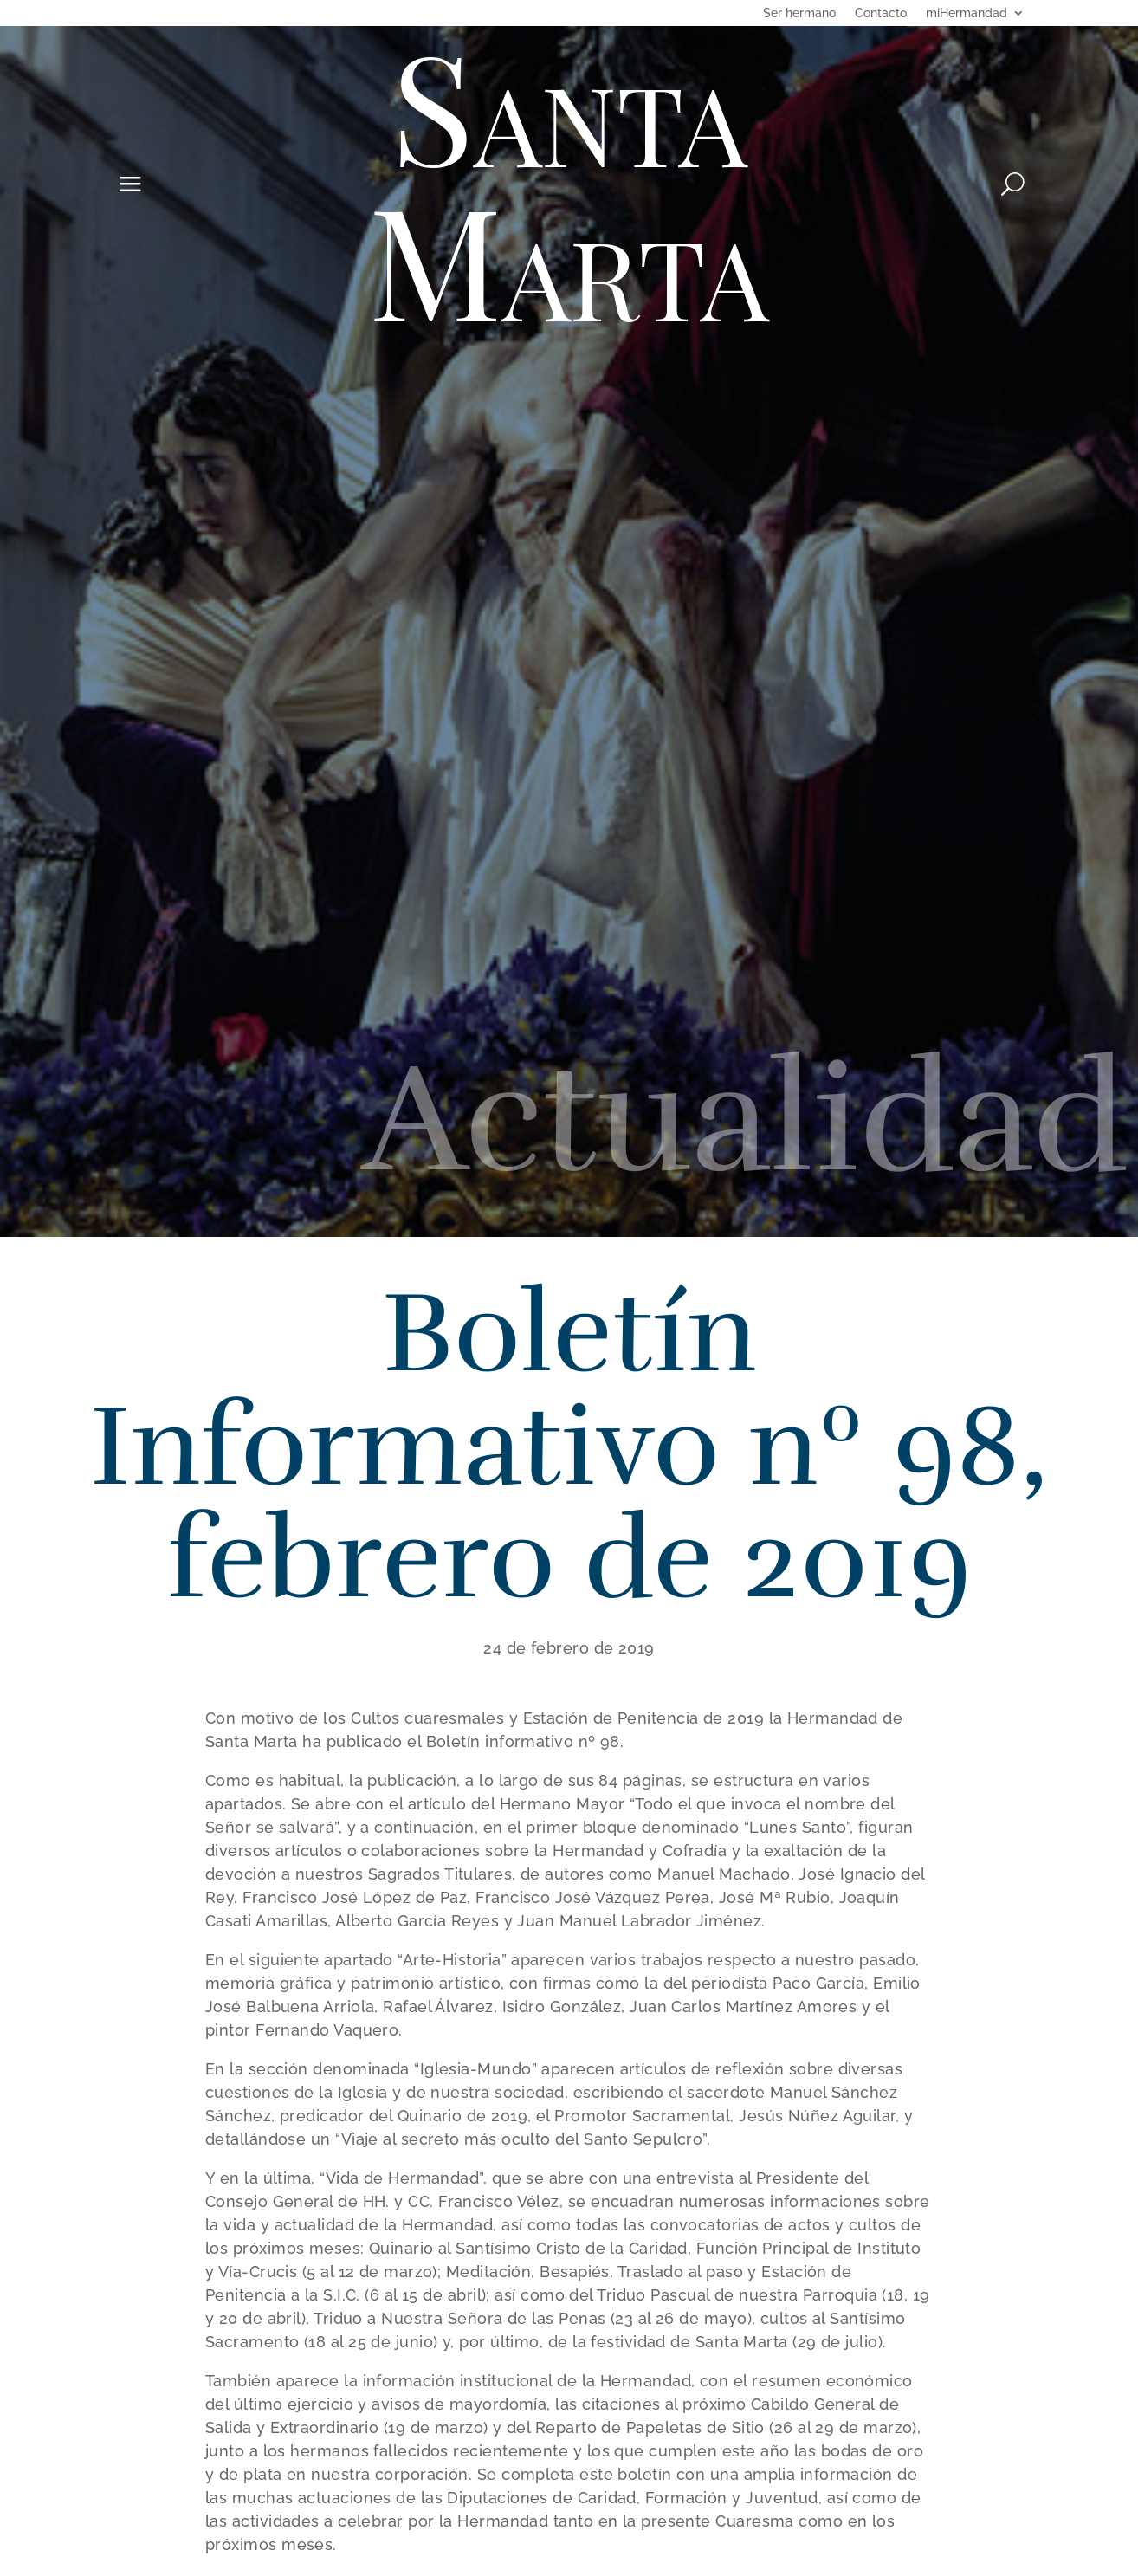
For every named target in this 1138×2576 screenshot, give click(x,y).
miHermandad (966, 13)
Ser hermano (799, 13)
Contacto (881, 13)
